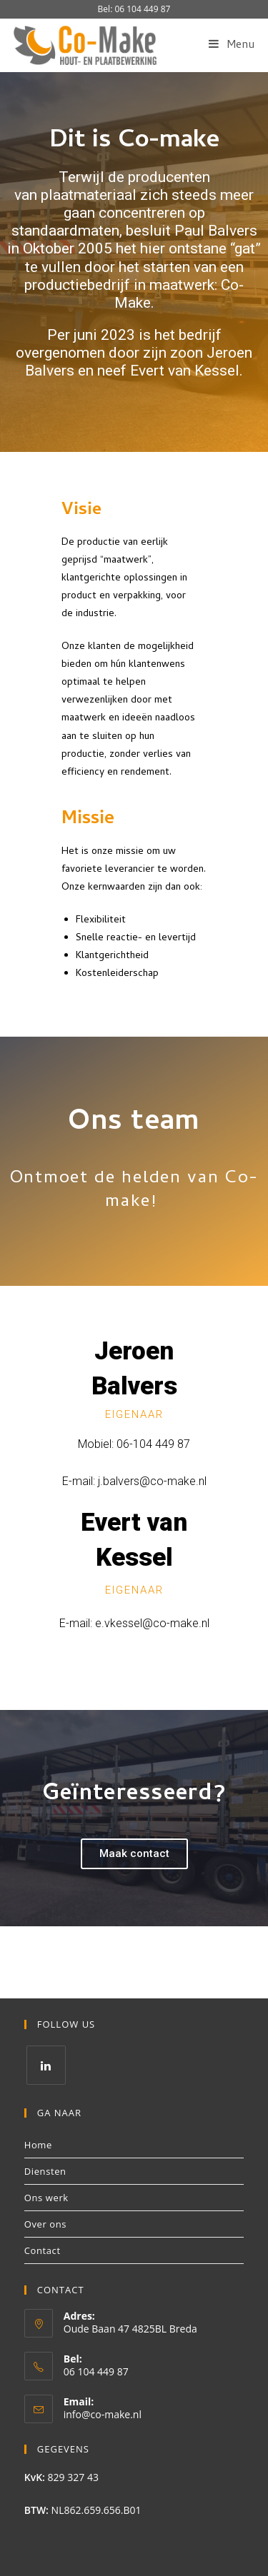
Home (38, 2144)
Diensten (45, 2171)
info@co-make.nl (103, 2414)
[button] (134, 1853)
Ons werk (46, 2197)
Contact (42, 2250)
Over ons (45, 2224)
